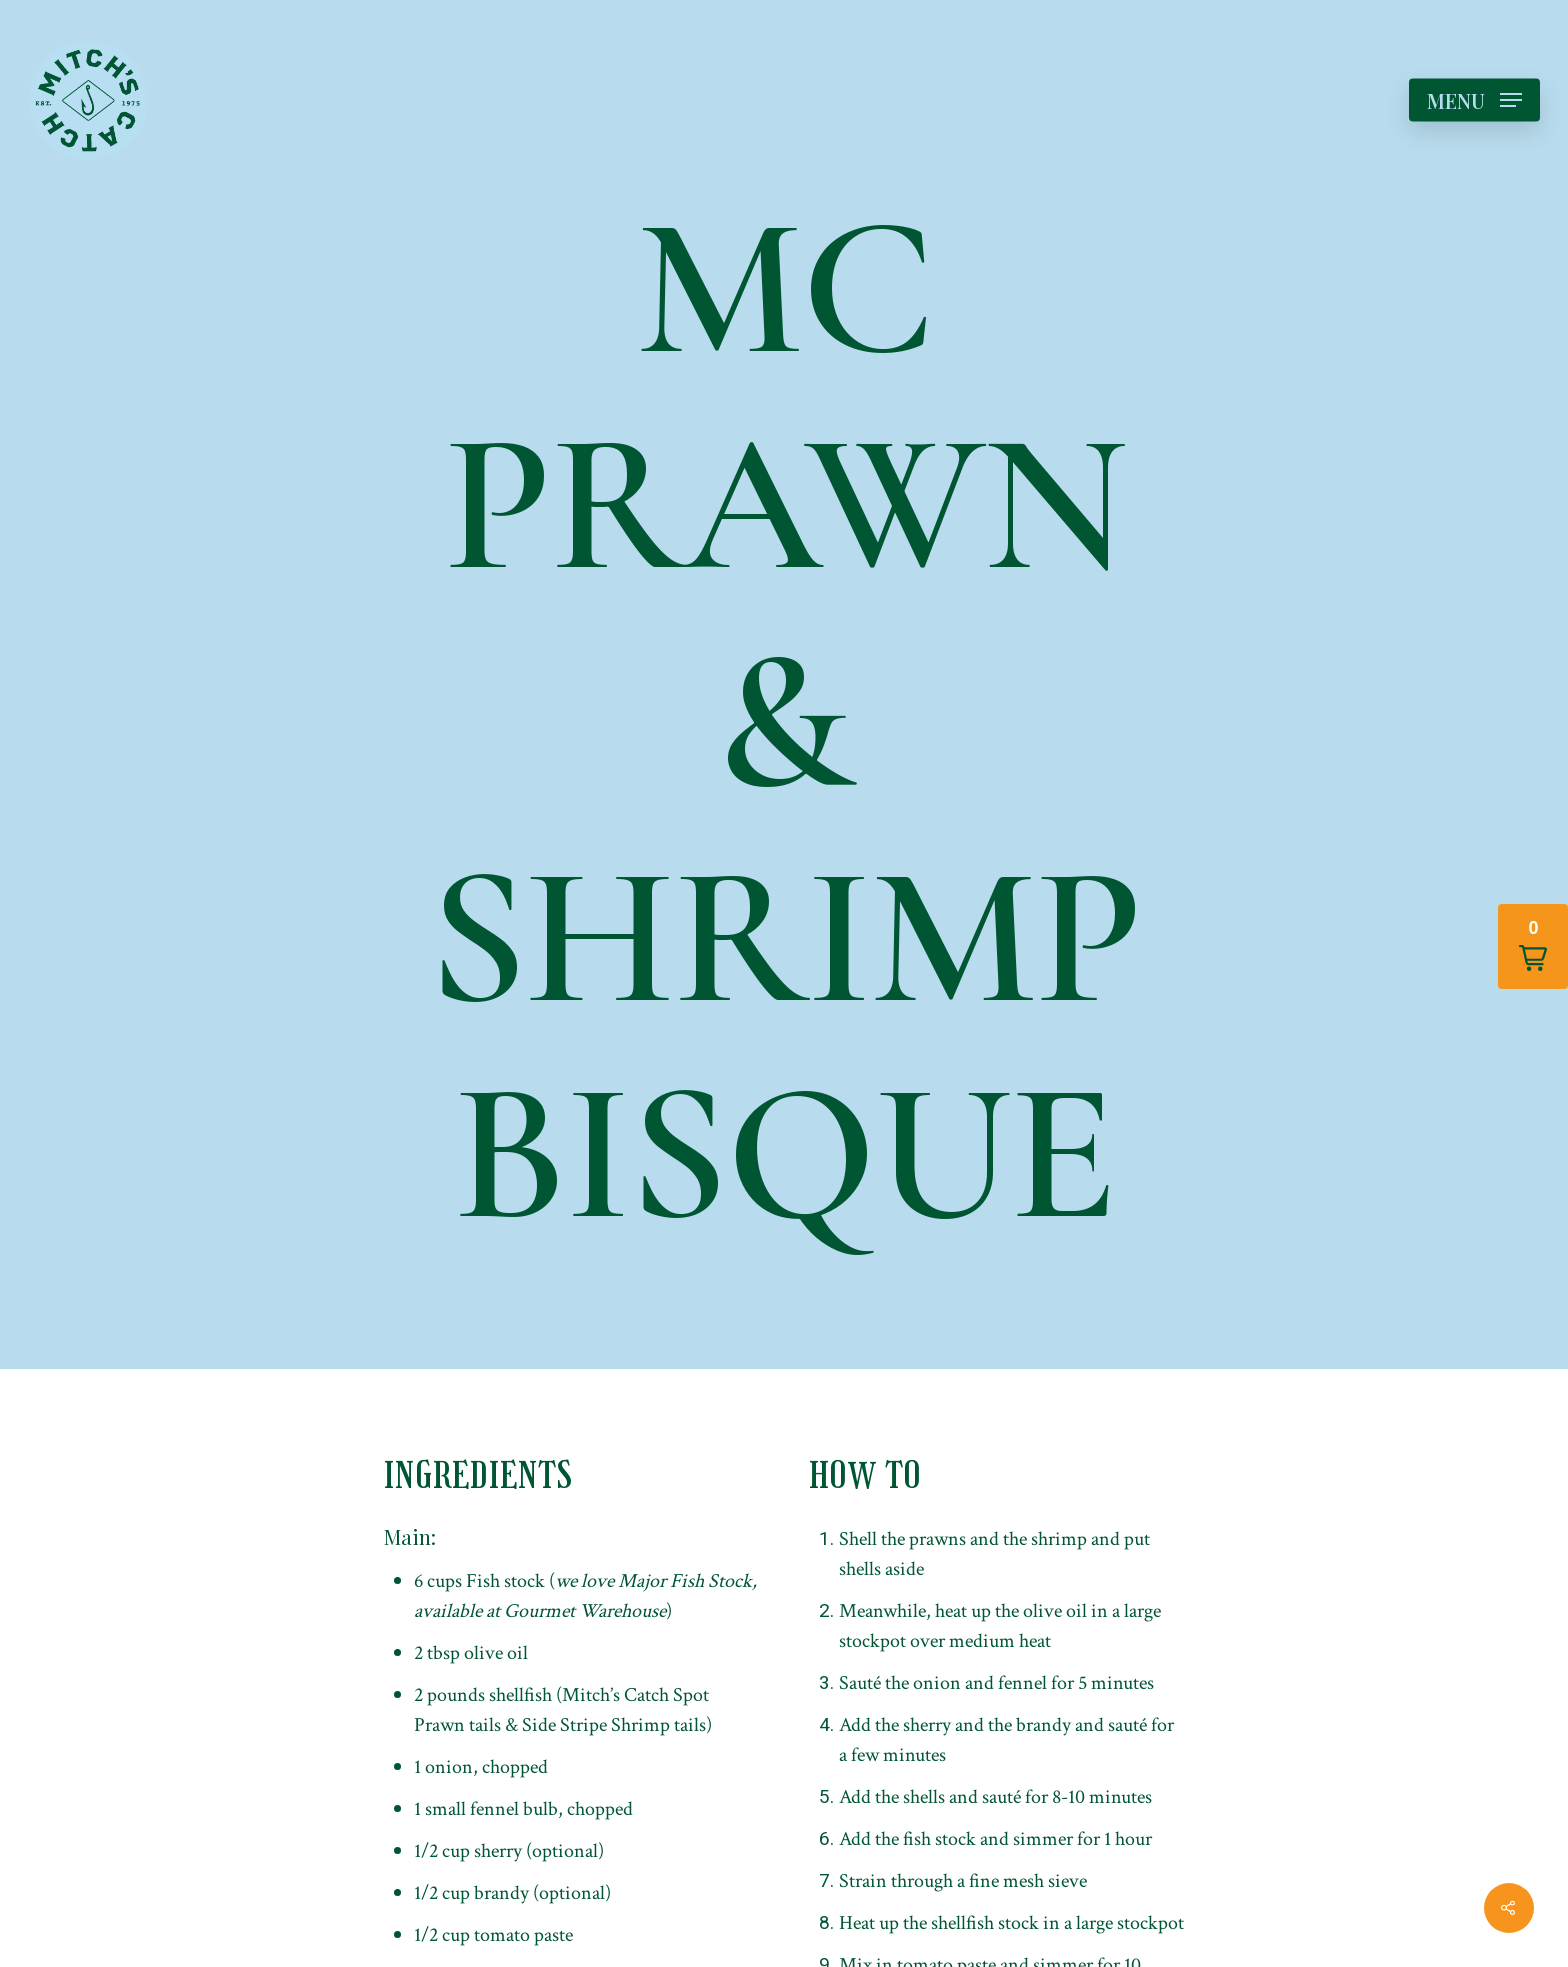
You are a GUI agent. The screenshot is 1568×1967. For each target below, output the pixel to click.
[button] (1533, 946)
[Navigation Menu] (1474, 100)
